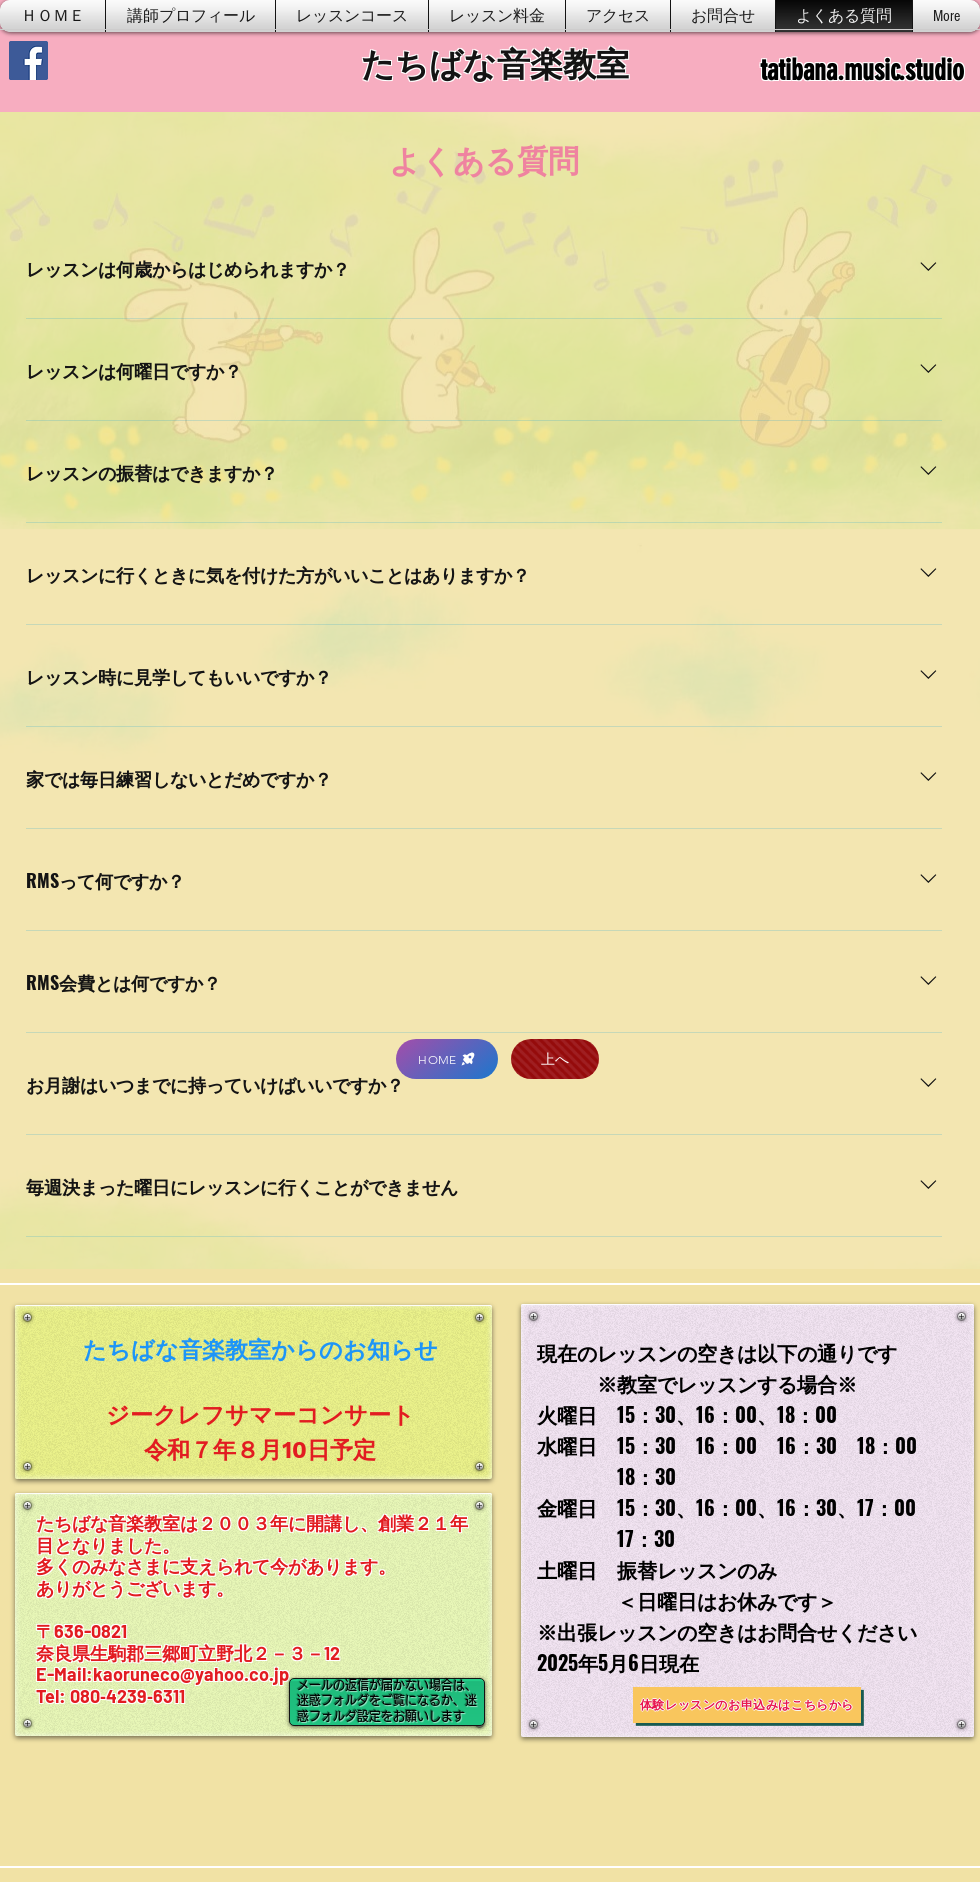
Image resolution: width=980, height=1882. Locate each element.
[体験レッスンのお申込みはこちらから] (747, 1705)
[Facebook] (28, 60)
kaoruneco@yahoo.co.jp (191, 1674)
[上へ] (555, 1059)
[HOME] (447, 1059)
